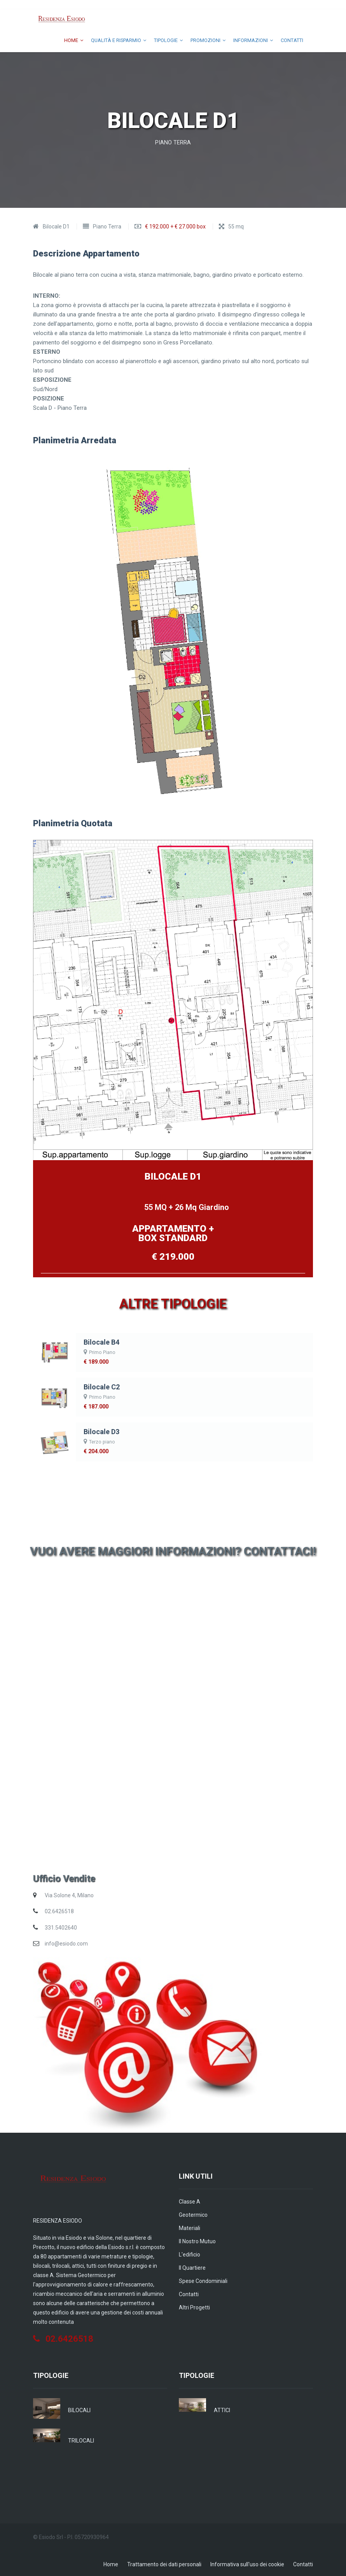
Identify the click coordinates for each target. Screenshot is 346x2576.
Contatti (290, 40)
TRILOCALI (81, 2439)
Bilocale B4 (100, 1340)
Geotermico (193, 2213)
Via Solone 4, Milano (69, 1893)
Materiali (189, 2226)
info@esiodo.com (66, 1942)
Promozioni (201, 40)
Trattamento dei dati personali (164, 2562)
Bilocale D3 (100, 1430)
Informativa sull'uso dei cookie (247, 2562)
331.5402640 (61, 1926)
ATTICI (222, 2408)
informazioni (249, 40)
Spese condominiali (203, 2279)
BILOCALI (79, 2408)
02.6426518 (59, 1910)
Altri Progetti (194, 2305)
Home (55, 40)
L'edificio (189, 2252)
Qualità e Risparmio (104, 40)
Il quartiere (192, 2266)
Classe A (189, 2200)
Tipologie (158, 40)
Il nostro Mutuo (197, 2239)
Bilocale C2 (100, 1385)
